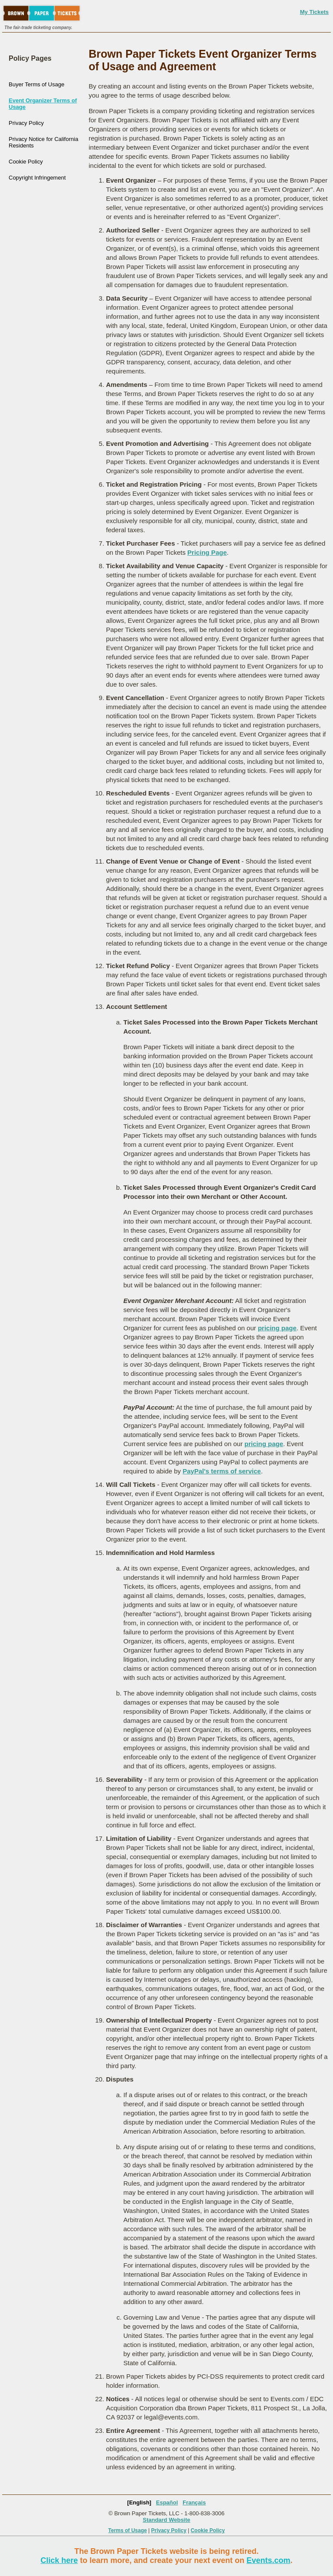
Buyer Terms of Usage (36, 84)
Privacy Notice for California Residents (43, 142)
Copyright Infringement (37, 177)
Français (194, 2502)
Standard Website (166, 2520)
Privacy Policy (26, 123)
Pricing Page (207, 552)
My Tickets (314, 12)
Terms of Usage (127, 2530)
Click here (59, 2560)
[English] (139, 2502)
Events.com (269, 2560)
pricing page (277, 1328)
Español (167, 2502)
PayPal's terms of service (222, 1471)
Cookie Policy (26, 161)
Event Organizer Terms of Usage (43, 103)
